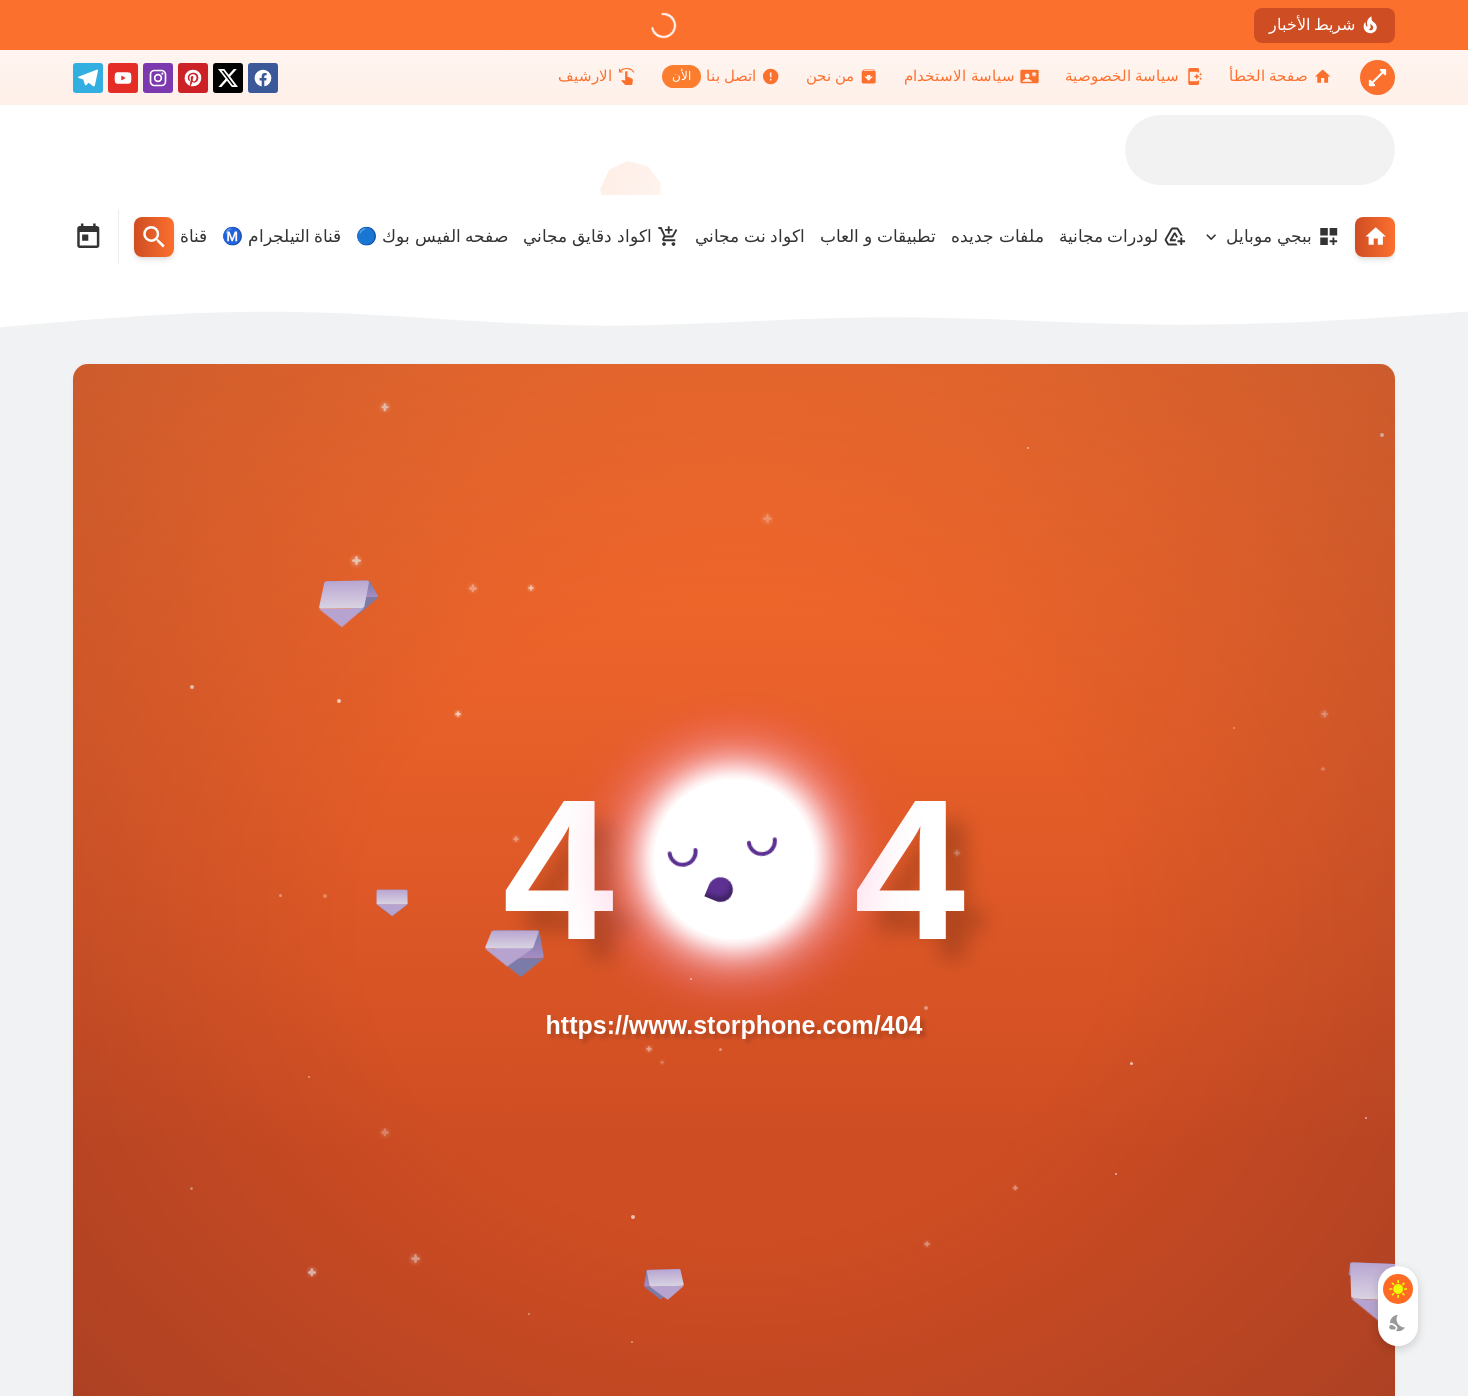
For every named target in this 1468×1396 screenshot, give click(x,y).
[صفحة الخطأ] (1280, 76)
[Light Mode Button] (1398, 1289)
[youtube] (123, 81)
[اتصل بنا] (721, 76)
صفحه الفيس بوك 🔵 (432, 236)
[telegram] (88, 81)
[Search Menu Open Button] (154, 237)
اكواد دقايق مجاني (601, 236)
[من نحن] (842, 76)
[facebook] (263, 81)
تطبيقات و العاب (877, 236)
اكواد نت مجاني (750, 236)
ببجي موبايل (1283, 236)
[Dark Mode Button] (1398, 1323)
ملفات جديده (997, 236)
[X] (228, 81)
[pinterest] (193, 81)
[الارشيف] (597, 76)
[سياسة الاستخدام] (971, 76)
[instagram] (158, 81)
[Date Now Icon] (88, 237)
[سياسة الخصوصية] (1134, 76)
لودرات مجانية (1123, 236)
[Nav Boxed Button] (1377, 77)
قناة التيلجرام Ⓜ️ (281, 236)
